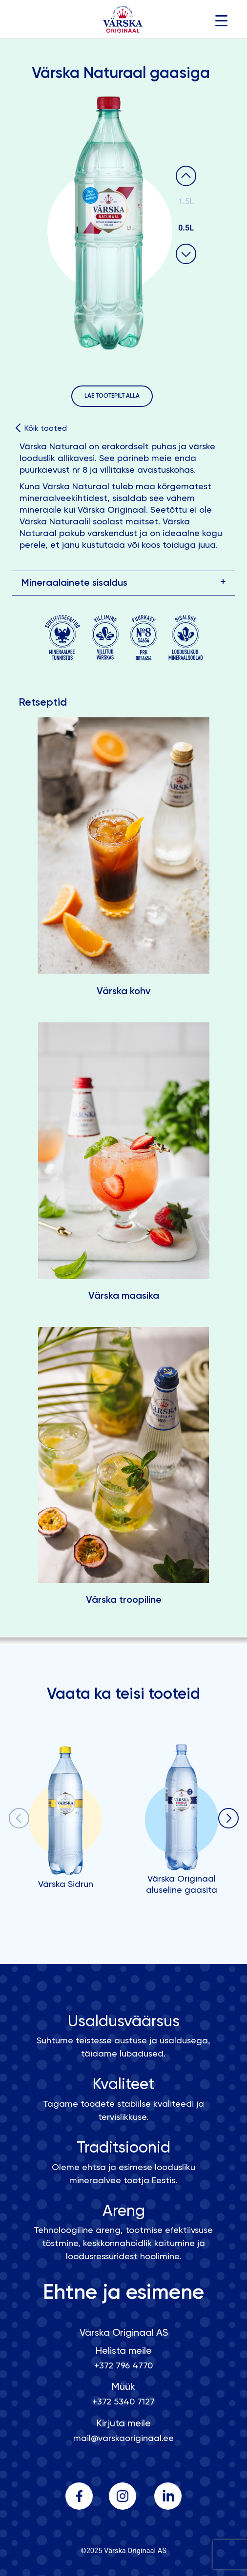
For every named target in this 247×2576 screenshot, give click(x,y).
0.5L (186, 227)
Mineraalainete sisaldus (74, 583)
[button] (228, 1819)
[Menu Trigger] (221, 20)
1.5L (185, 201)
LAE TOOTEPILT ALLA (112, 396)
